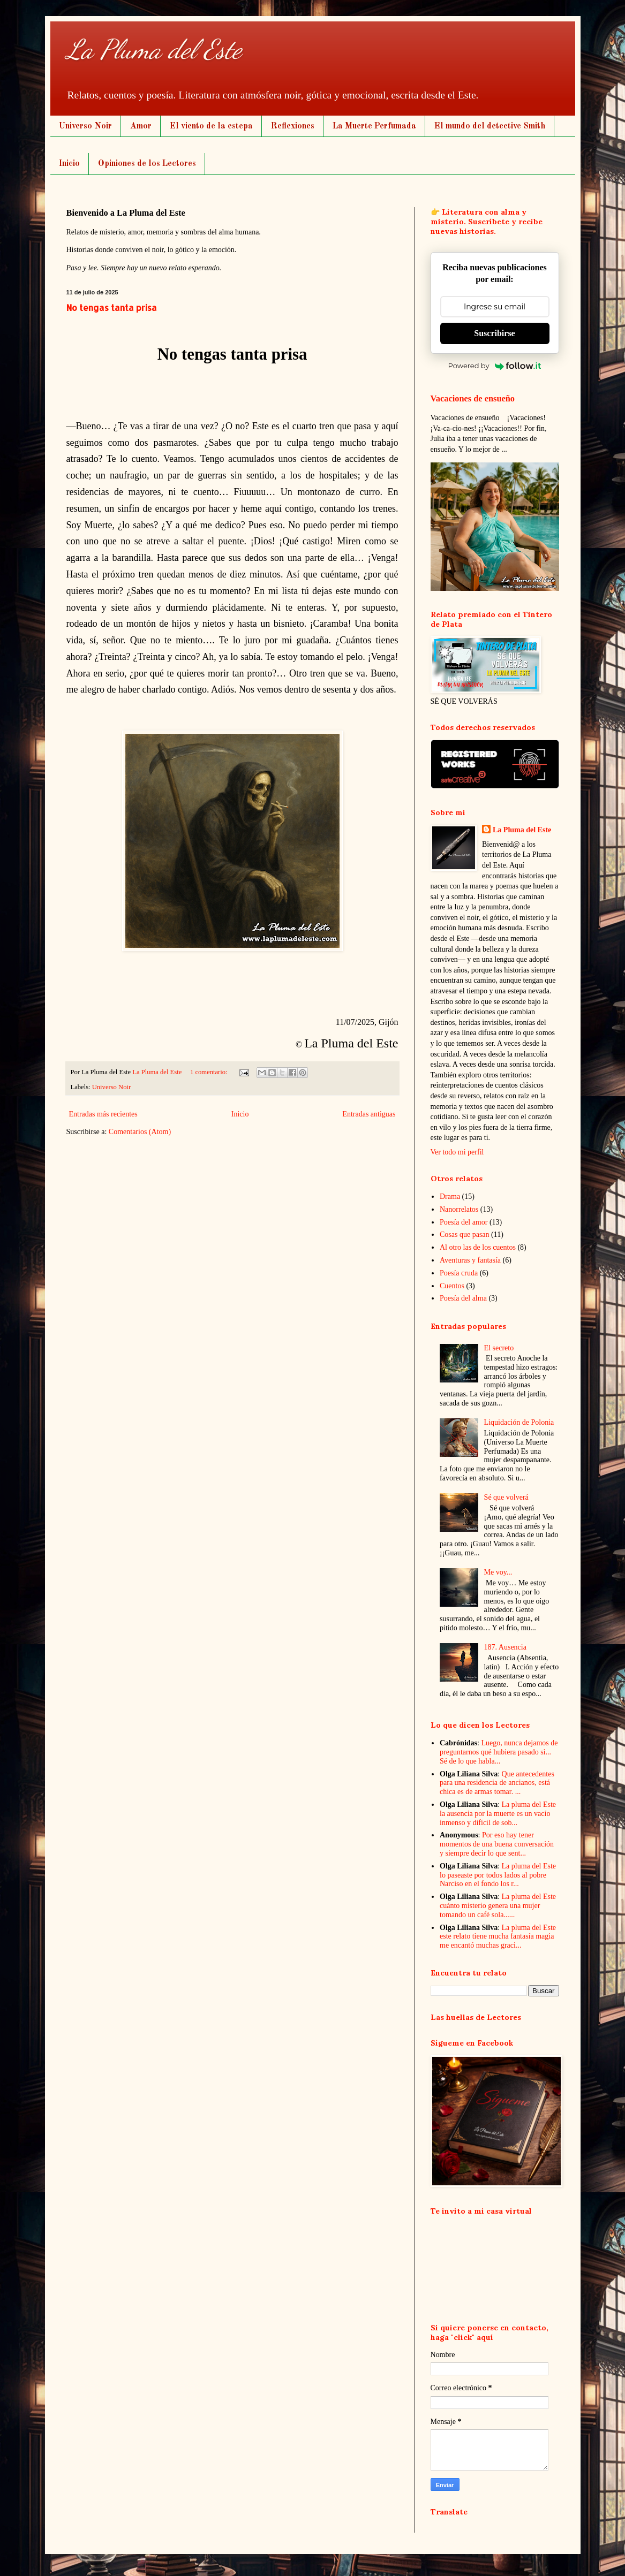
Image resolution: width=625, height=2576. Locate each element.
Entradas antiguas (368, 1114)
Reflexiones (292, 126)
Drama (450, 1196)
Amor (141, 126)
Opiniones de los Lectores (147, 163)
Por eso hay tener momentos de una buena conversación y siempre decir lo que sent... (497, 1844)
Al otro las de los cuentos (478, 1247)
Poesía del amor (463, 1222)
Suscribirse (494, 333)
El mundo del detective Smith (489, 126)
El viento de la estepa (211, 126)
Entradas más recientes (103, 1114)
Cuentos (452, 1286)
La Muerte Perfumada (374, 126)
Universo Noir (85, 126)
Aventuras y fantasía (470, 1260)
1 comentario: (209, 1072)
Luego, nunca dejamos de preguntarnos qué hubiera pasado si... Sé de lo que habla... (499, 1752)
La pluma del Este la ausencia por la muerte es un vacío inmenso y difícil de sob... (498, 1813)
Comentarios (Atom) (140, 1132)
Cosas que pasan (465, 1234)
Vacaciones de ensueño (473, 398)
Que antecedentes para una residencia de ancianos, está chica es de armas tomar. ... (497, 1783)
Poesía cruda (459, 1273)
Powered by (494, 365)
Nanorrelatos (459, 1209)
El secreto (499, 1348)
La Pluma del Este (154, 49)
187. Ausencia (505, 1647)
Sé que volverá (506, 1497)
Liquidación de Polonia (519, 1422)
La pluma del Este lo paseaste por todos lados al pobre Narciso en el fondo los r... (498, 1875)
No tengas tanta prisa (111, 307)
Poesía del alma (463, 1298)
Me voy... (498, 1572)
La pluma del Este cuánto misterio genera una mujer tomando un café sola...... (498, 1906)
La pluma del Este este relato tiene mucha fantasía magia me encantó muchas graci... (498, 1937)
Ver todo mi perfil (457, 1152)
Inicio (69, 163)
